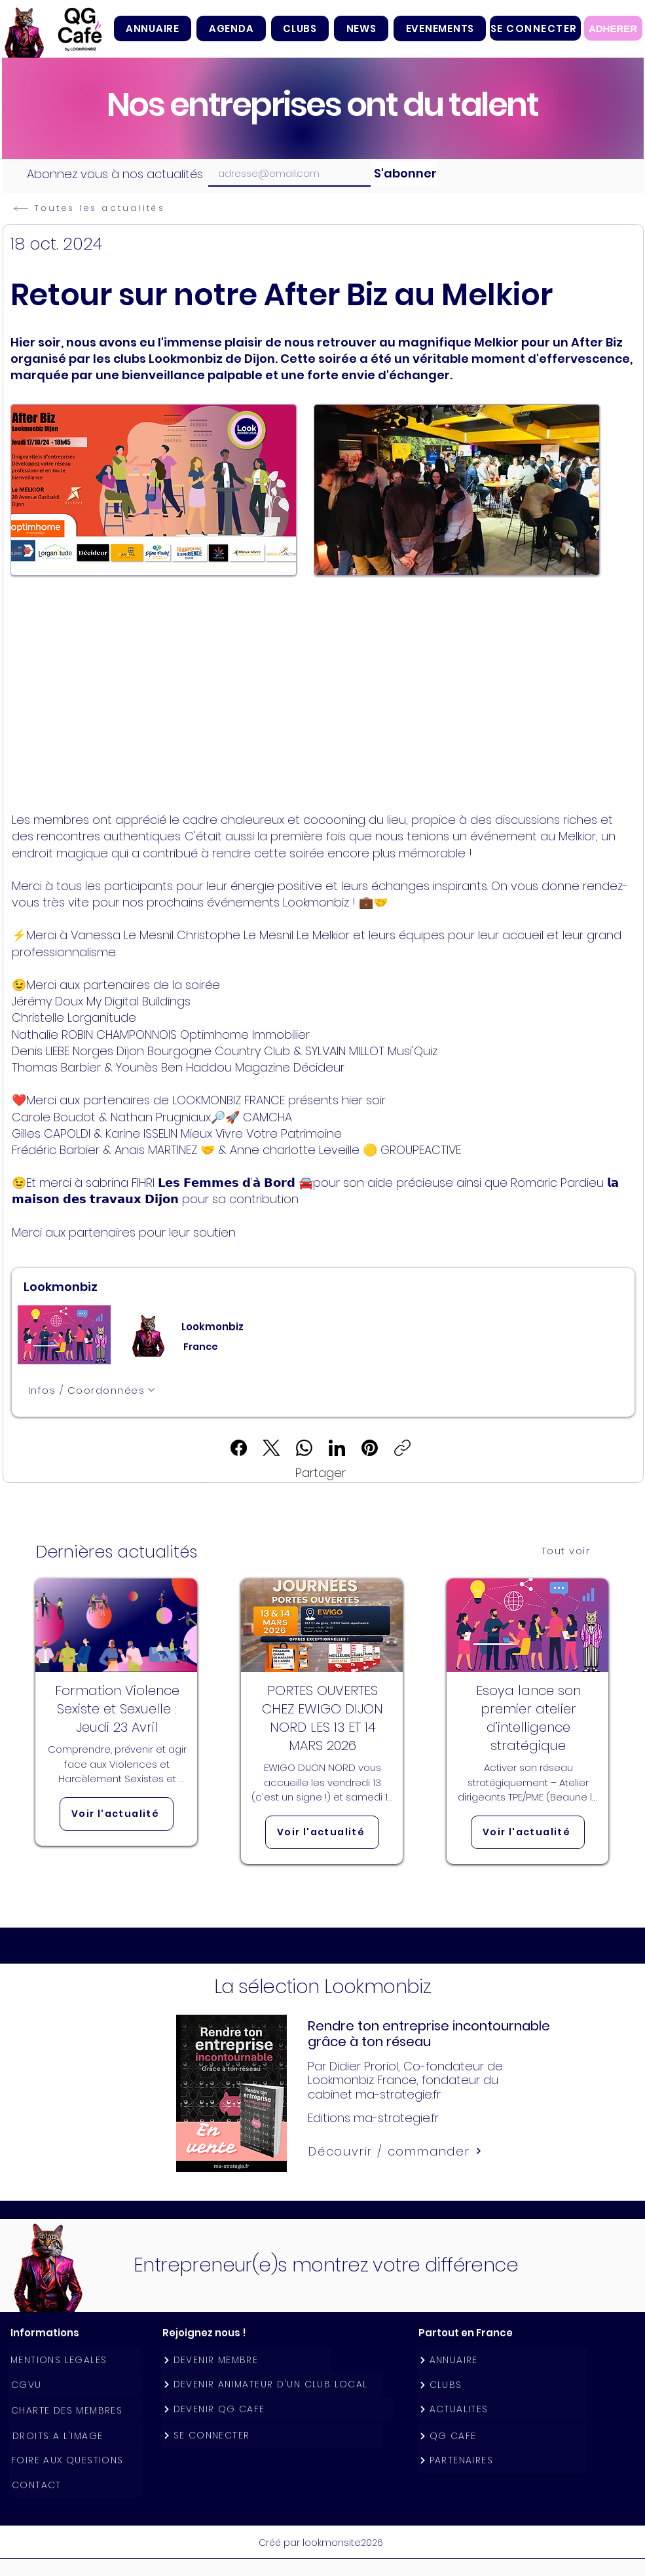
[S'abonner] (404, 173)
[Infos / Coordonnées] (92, 1390)
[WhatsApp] (304, 1448)
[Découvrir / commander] (395, 2151)
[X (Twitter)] (271, 1448)
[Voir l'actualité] (117, 1814)
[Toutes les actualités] (111, 208)
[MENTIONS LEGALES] (75, 2360)
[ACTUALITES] (502, 2409)
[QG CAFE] (502, 2436)
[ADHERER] (613, 28)
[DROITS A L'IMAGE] (76, 2436)
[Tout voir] (567, 1550)
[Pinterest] (369, 1448)
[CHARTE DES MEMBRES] (75, 2411)
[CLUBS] (502, 2385)
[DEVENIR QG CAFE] (278, 2409)
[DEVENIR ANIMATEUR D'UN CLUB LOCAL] (272, 2384)
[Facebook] (238, 1448)
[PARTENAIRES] (502, 2460)
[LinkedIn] (337, 1448)
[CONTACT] (76, 2485)
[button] (300, 28)
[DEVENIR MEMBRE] (246, 2360)
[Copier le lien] (402, 1448)
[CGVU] (75, 2385)
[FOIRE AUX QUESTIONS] (75, 2460)
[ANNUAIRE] (502, 2360)
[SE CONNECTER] (535, 28)
